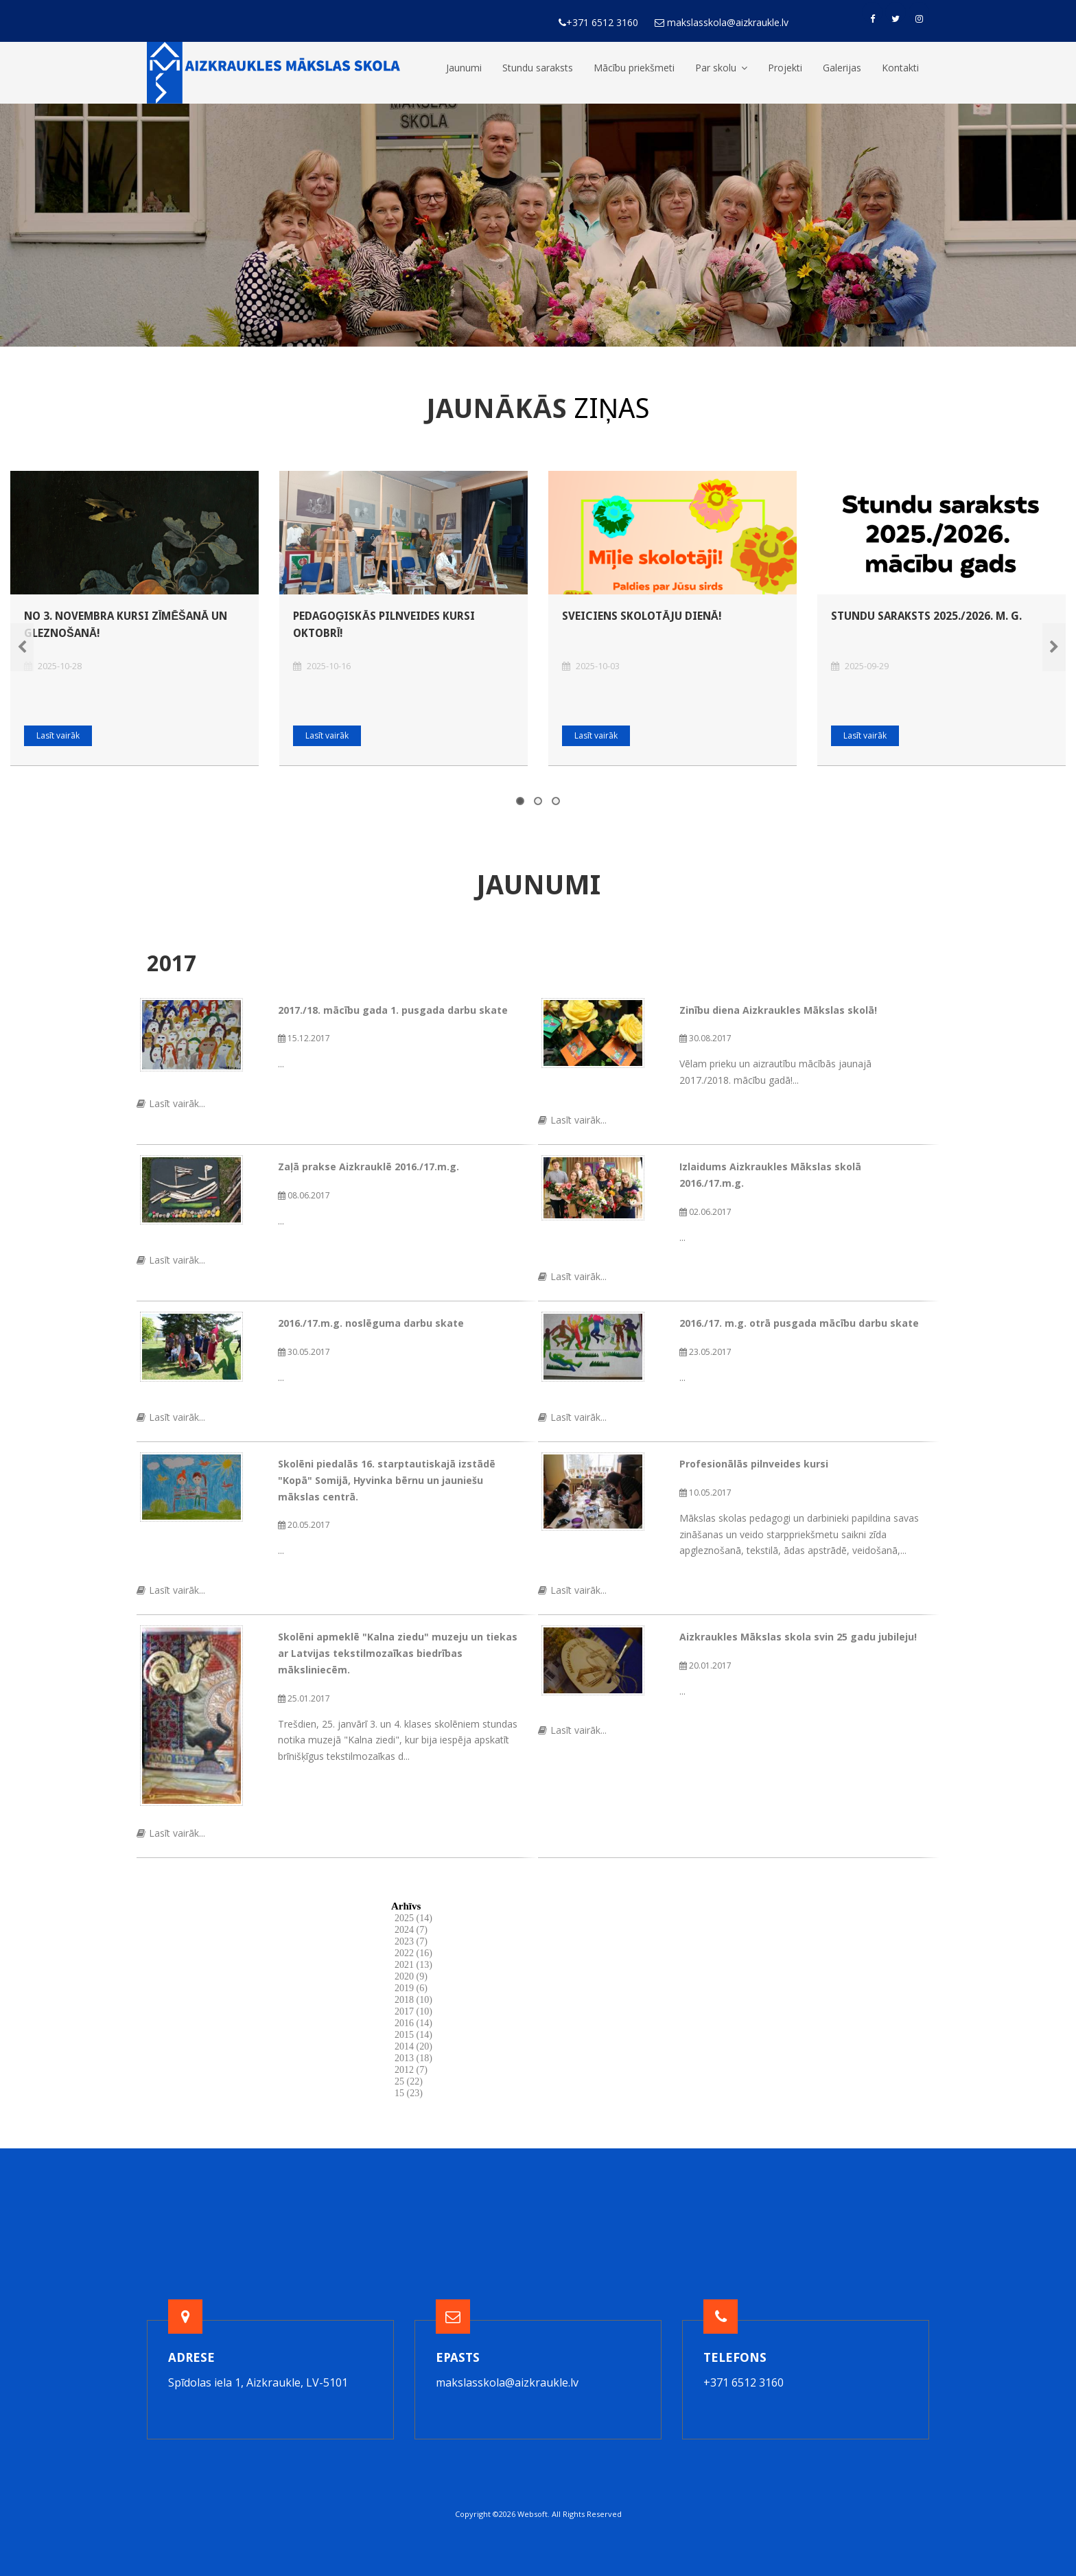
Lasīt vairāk (58, 735)
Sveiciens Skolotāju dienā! (642, 616)
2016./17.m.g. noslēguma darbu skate (371, 1323)
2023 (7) (411, 1941)
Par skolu (721, 67)
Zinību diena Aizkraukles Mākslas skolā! (778, 1010)
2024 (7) (411, 1930)
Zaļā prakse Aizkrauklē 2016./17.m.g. (368, 1166)
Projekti (785, 67)
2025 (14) (413, 1918)
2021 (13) (413, 1965)
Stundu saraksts (537, 67)
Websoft (532, 2514)
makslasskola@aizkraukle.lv (507, 2382)
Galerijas (842, 67)
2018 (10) (413, 2000)
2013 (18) (413, 2058)
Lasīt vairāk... (171, 1103)
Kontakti (900, 67)
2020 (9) (411, 1976)
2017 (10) (413, 2011)
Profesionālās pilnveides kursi (753, 1463)
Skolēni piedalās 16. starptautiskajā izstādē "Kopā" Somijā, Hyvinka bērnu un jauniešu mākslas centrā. (386, 1480)
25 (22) (409, 2081)
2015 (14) (413, 2035)
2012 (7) (411, 2070)
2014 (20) (413, 2046)
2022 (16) (413, 1953)
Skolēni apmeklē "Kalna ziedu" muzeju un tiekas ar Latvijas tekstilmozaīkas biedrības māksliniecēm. (397, 1653)
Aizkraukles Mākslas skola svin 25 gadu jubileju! (798, 1636)
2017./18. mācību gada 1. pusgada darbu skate (393, 1010)
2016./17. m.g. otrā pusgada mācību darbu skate (799, 1323)
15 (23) (409, 2093)
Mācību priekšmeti (634, 67)
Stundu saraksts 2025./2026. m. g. (926, 616)
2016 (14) (413, 2023)
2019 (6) (411, 1988)
